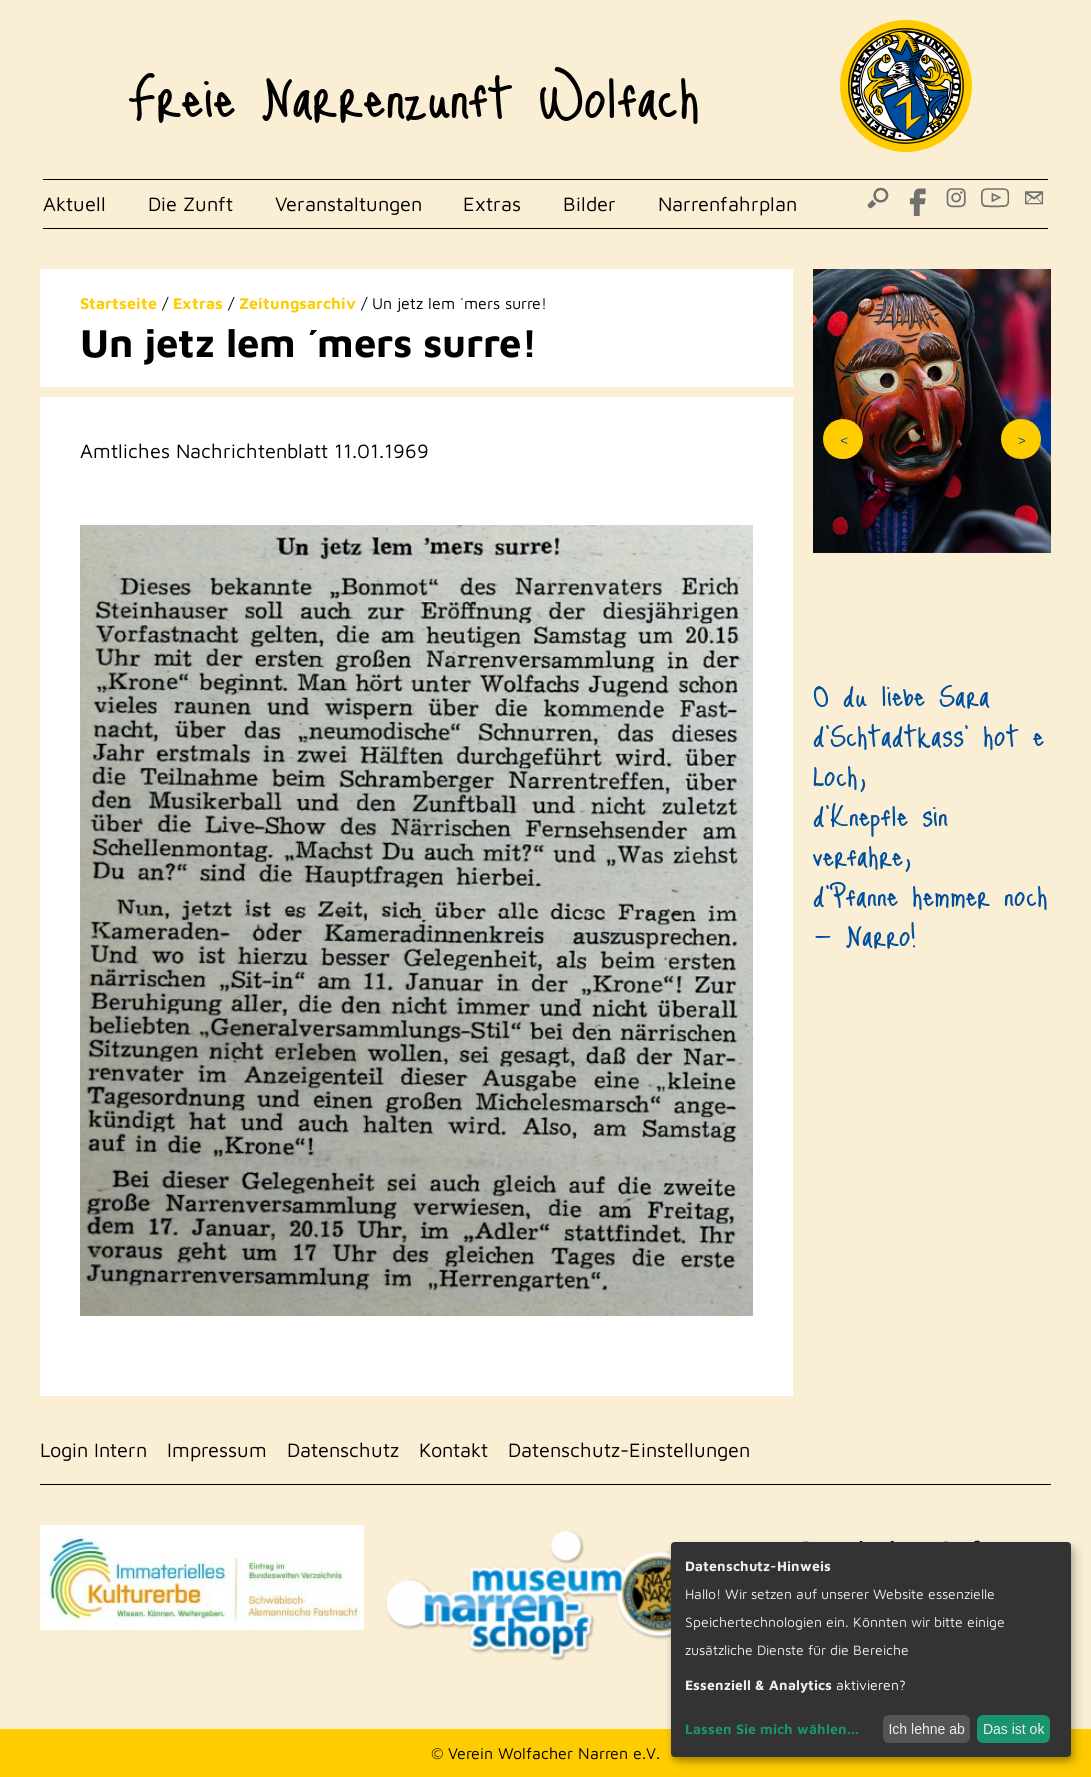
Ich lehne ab (926, 1729)
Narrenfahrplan (727, 203)
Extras (492, 203)
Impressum (217, 1449)
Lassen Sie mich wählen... (772, 1728)
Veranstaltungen (348, 203)
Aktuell (74, 203)
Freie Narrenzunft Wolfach (413, 86)
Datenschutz (343, 1449)
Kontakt (453, 1449)
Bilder (589, 203)
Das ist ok (1013, 1729)
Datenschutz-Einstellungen (629, 1449)
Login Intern (93, 1449)
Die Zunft (190, 203)
